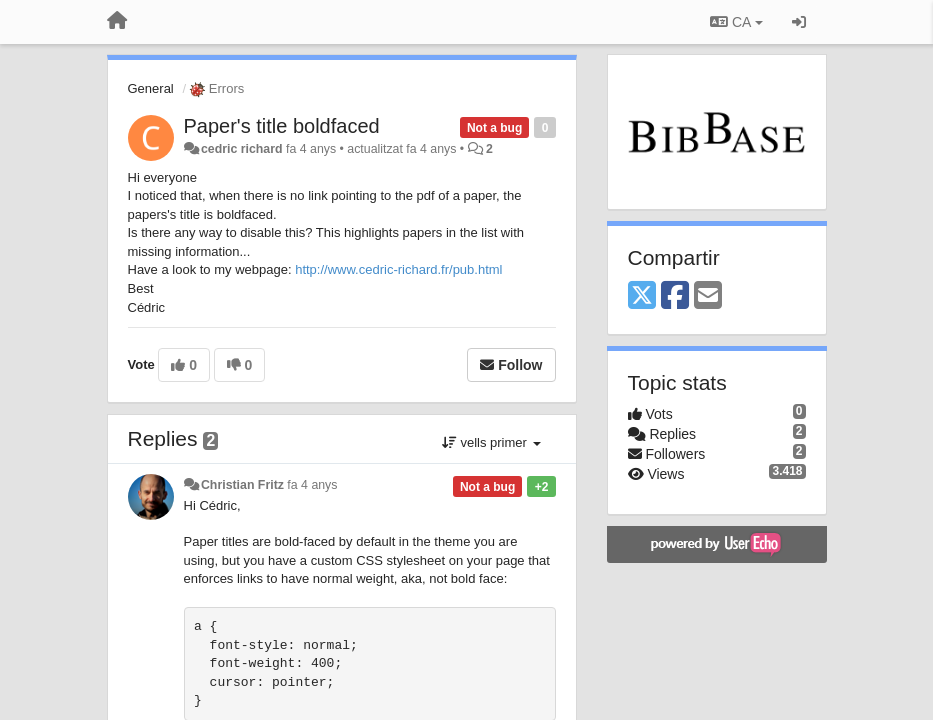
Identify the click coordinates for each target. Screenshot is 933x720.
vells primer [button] (491, 442)
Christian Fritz (242, 485)
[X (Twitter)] (642, 296)
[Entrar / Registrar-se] (799, 22)
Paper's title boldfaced (282, 126)
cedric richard (242, 149)
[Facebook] (675, 296)
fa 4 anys (312, 485)
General (151, 88)
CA (736, 22)
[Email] (708, 296)
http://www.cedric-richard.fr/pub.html (398, 269)
